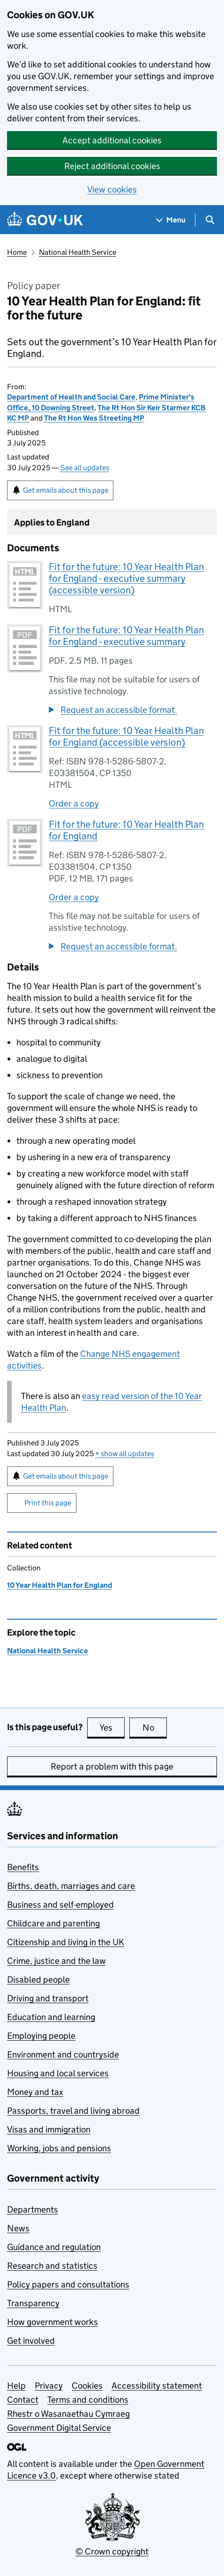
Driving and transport (48, 1998)
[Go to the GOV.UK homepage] (45, 220)
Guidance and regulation (54, 2247)
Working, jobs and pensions (59, 2148)
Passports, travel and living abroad (73, 2110)
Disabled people (38, 1979)
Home (17, 252)
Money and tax (35, 2092)
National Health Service (77, 252)
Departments (32, 2209)
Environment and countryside (63, 2054)
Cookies (87, 2385)
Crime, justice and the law (56, 1960)
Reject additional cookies (112, 166)
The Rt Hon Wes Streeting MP (94, 418)
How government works (52, 2322)
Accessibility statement (157, 2385)
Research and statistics (52, 2265)
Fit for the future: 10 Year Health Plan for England (126, 830)
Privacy (49, 2385)
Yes (112, 1727)
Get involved (31, 2340)
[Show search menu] (209, 220)
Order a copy (74, 803)
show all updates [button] (124, 1453)
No (154, 1727)
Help (16, 2385)
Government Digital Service (59, 2427)
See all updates (84, 467)
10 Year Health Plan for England (59, 1585)
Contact (22, 2399)
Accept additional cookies (112, 140)
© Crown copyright (112, 2551)
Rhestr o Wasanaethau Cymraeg (68, 2413)
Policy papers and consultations (68, 2284)
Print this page (47, 1502)
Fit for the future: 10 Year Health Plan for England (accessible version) (126, 736)
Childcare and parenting (53, 1923)
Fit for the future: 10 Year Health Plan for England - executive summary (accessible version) (126, 578)
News (18, 2228)
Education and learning (51, 2017)
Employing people (41, 2035)
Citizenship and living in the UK (65, 1942)
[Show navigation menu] (171, 220)
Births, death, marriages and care (71, 1885)
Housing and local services (58, 2073)
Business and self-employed (60, 1904)
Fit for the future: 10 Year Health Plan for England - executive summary (126, 636)
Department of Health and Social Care (71, 396)
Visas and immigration (48, 2129)
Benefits (23, 1867)
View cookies (112, 189)
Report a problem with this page (112, 1766)
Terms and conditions (87, 2399)
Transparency (33, 2303)
